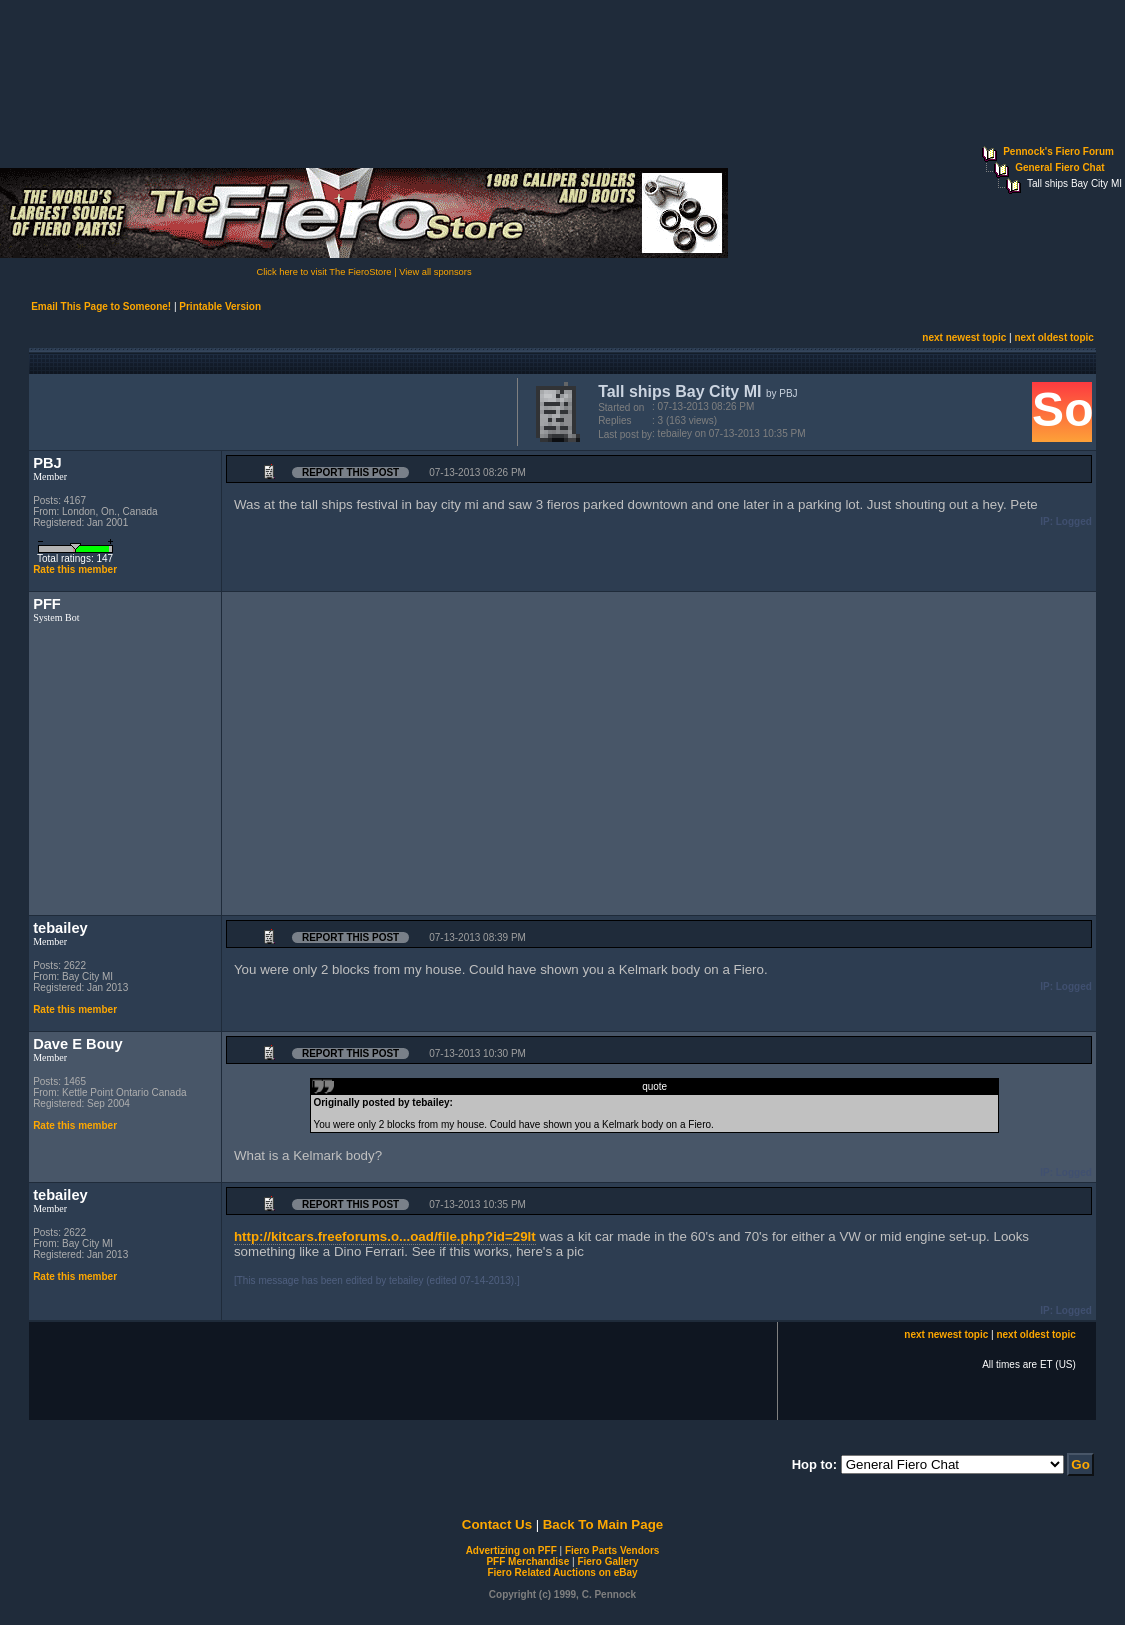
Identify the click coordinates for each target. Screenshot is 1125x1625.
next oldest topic (1053, 337)
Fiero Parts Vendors (612, 1550)
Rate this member (75, 569)
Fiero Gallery (607, 1561)
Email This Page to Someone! (101, 306)
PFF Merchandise (527, 1561)
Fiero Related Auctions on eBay (562, 1572)
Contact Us (497, 1524)
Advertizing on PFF (511, 1550)
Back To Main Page (603, 1524)
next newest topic (964, 337)
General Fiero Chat (1059, 167)
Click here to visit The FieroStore (323, 272)
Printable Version (220, 306)
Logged (1074, 521)
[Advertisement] (269, 410)
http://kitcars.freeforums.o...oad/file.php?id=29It (385, 1236)
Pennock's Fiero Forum (1058, 151)
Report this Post (350, 472)
